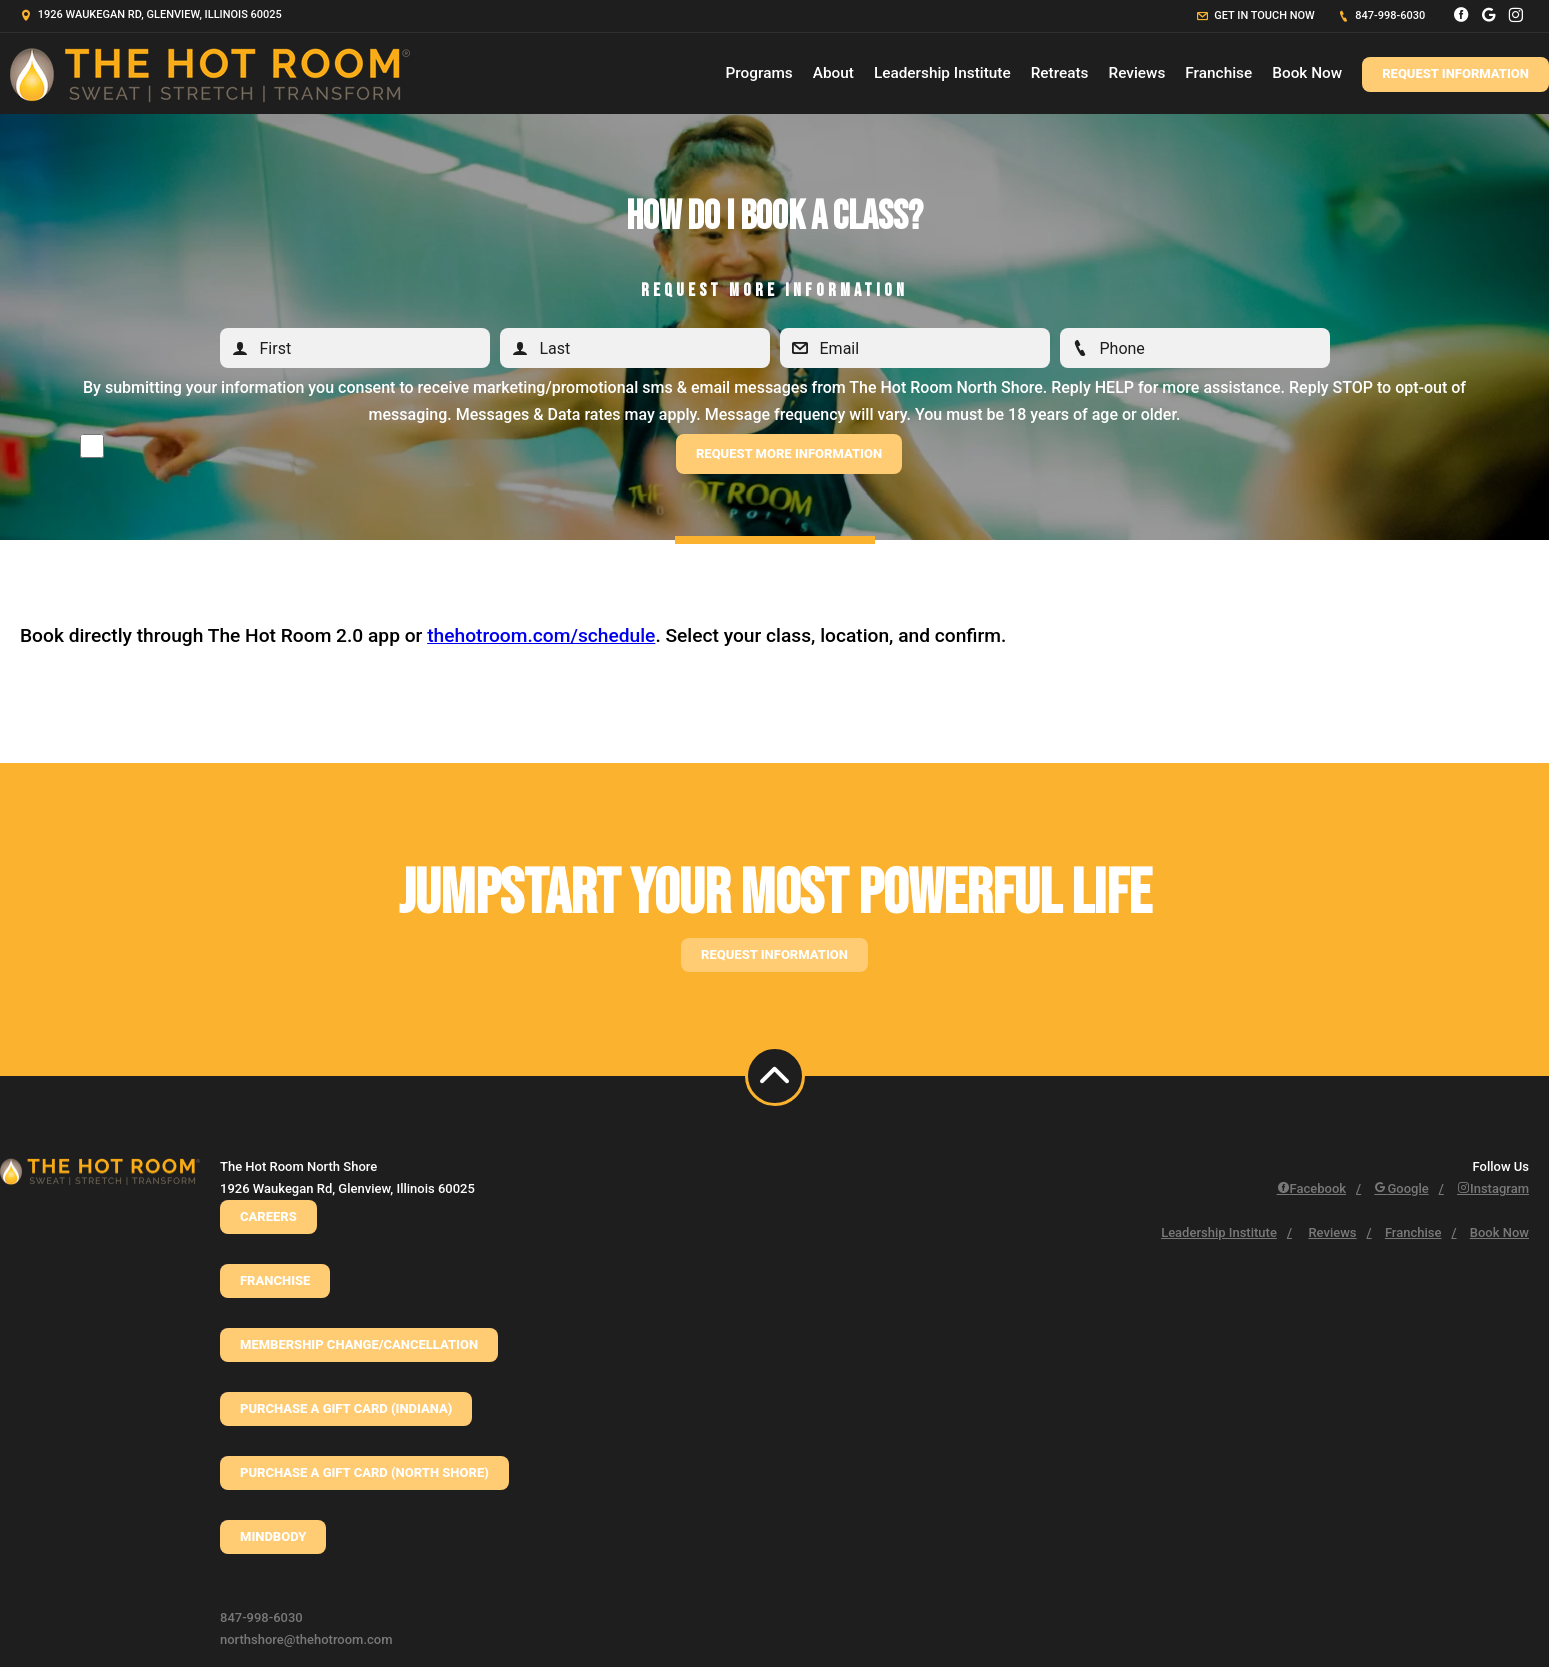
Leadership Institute (942, 73)
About (833, 73)
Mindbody (273, 1536)
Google (1401, 1188)
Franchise (1218, 73)
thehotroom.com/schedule (541, 635)
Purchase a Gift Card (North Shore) (364, 1472)
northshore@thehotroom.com (306, 1639)
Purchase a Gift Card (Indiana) (346, 1408)
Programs (759, 73)
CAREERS (268, 1216)
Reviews (1136, 73)
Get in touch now (1256, 15)
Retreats (1060, 73)
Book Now (1307, 73)
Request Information (1455, 73)
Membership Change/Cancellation (359, 1344)
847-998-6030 (1382, 15)
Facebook (1312, 1188)
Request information (774, 954)
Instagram (1493, 1188)
